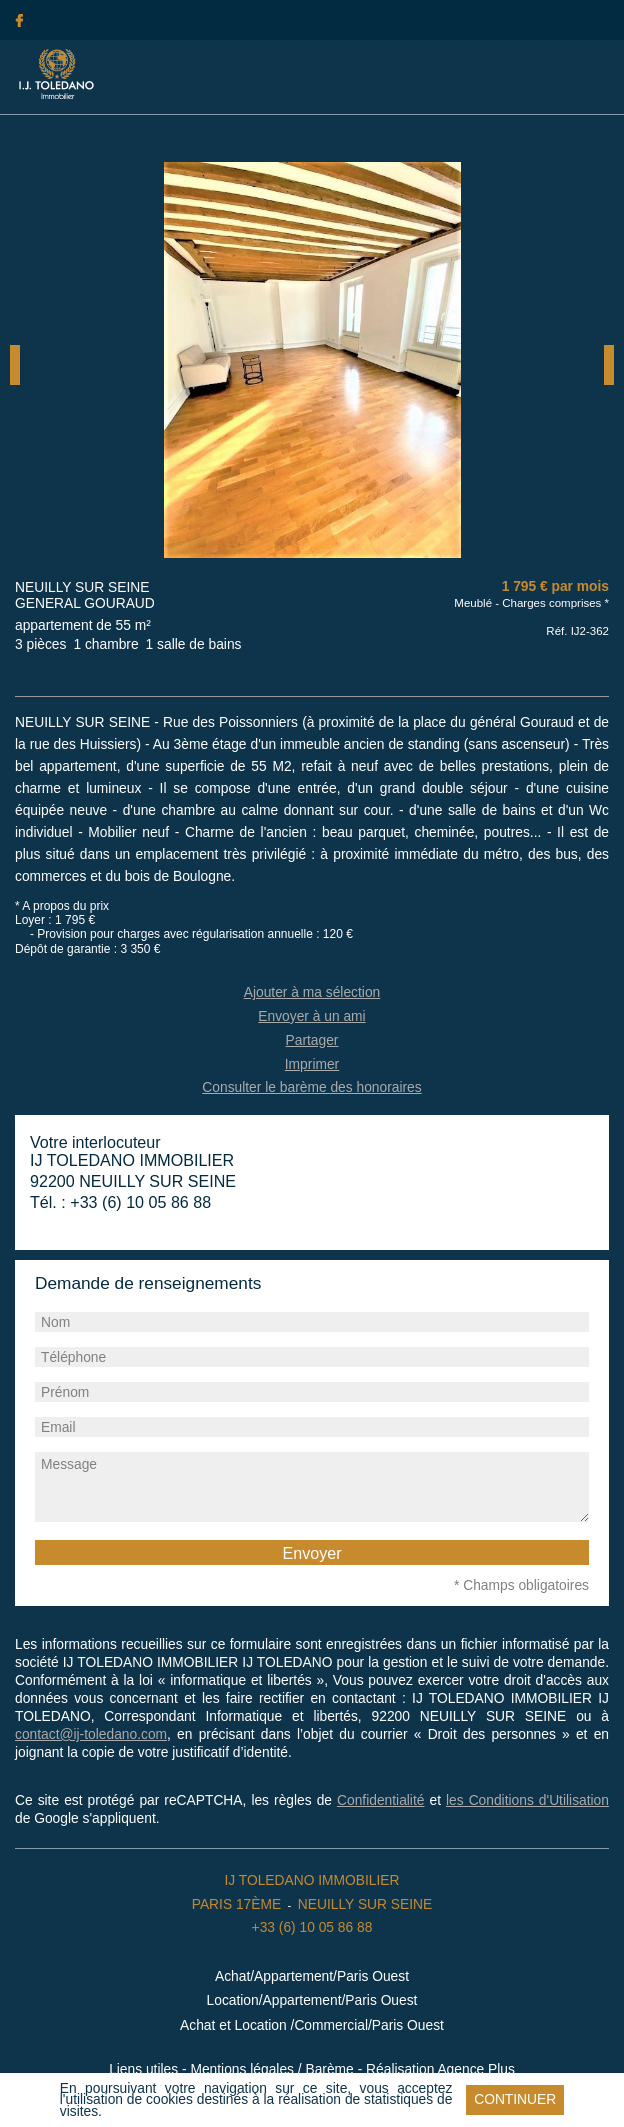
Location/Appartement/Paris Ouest (312, 2000)
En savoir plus (154, 2112)
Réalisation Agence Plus (440, 2069)
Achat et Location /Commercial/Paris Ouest (312, 2025)
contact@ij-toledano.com (91, 1734)
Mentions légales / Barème (271, 2069)
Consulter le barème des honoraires (311, 1087)
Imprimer (312, 1064)
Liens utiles (143, 2069)
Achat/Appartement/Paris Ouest (312, 1976)
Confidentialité (380, 1800)
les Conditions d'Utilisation (527, 1800)
